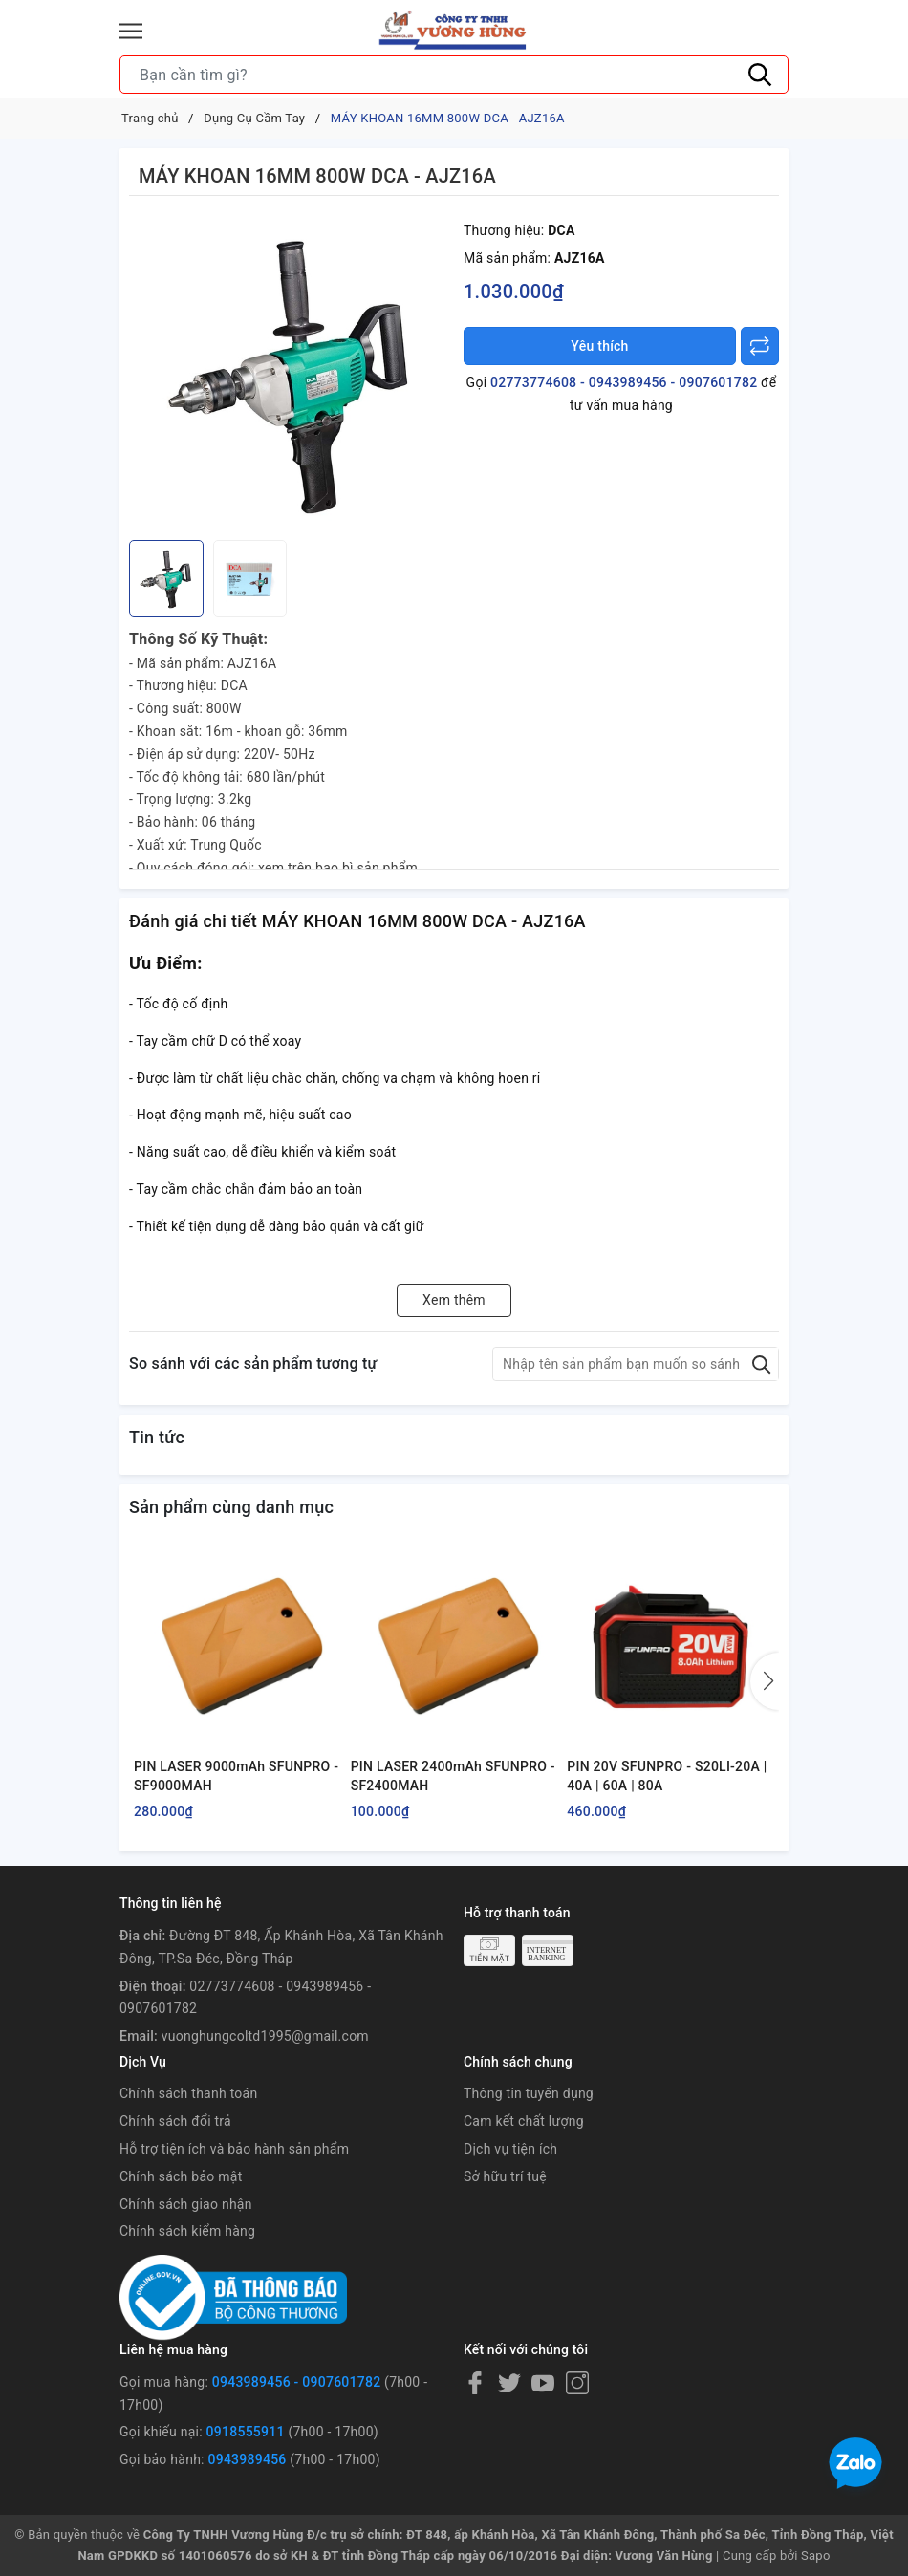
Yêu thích (599, 346)
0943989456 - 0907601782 (296, 2382)
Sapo (816, 2555)
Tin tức (156, 1437)
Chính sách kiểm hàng (187, 2231)
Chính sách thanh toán (188, 2093)
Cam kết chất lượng (524, 2121)
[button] (764, 1681)
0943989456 (246, 2459)
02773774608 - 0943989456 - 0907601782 (623, 382)
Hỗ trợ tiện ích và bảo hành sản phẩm (234, 2148)
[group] (291, 373)
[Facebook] (475, 2382)
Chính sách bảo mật (180, 2176)
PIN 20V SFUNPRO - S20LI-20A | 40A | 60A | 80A (667, 1776)
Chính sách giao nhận (185, 2204)
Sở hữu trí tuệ (505, 2176)
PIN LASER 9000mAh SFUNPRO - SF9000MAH (236, 1776)
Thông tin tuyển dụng (529, 2093)
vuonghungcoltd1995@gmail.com (265, 2036)
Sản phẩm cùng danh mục (231, 1507)
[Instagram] (577, 2382)
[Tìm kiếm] (760, 74)
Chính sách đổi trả (175, 2121)
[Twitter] (509, 2382)
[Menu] (130, 31)
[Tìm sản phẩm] (454, 74)
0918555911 (245, 2431)
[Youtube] (542, 2382)
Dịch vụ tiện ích (510, 2148)
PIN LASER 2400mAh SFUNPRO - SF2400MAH (453, 1776)
